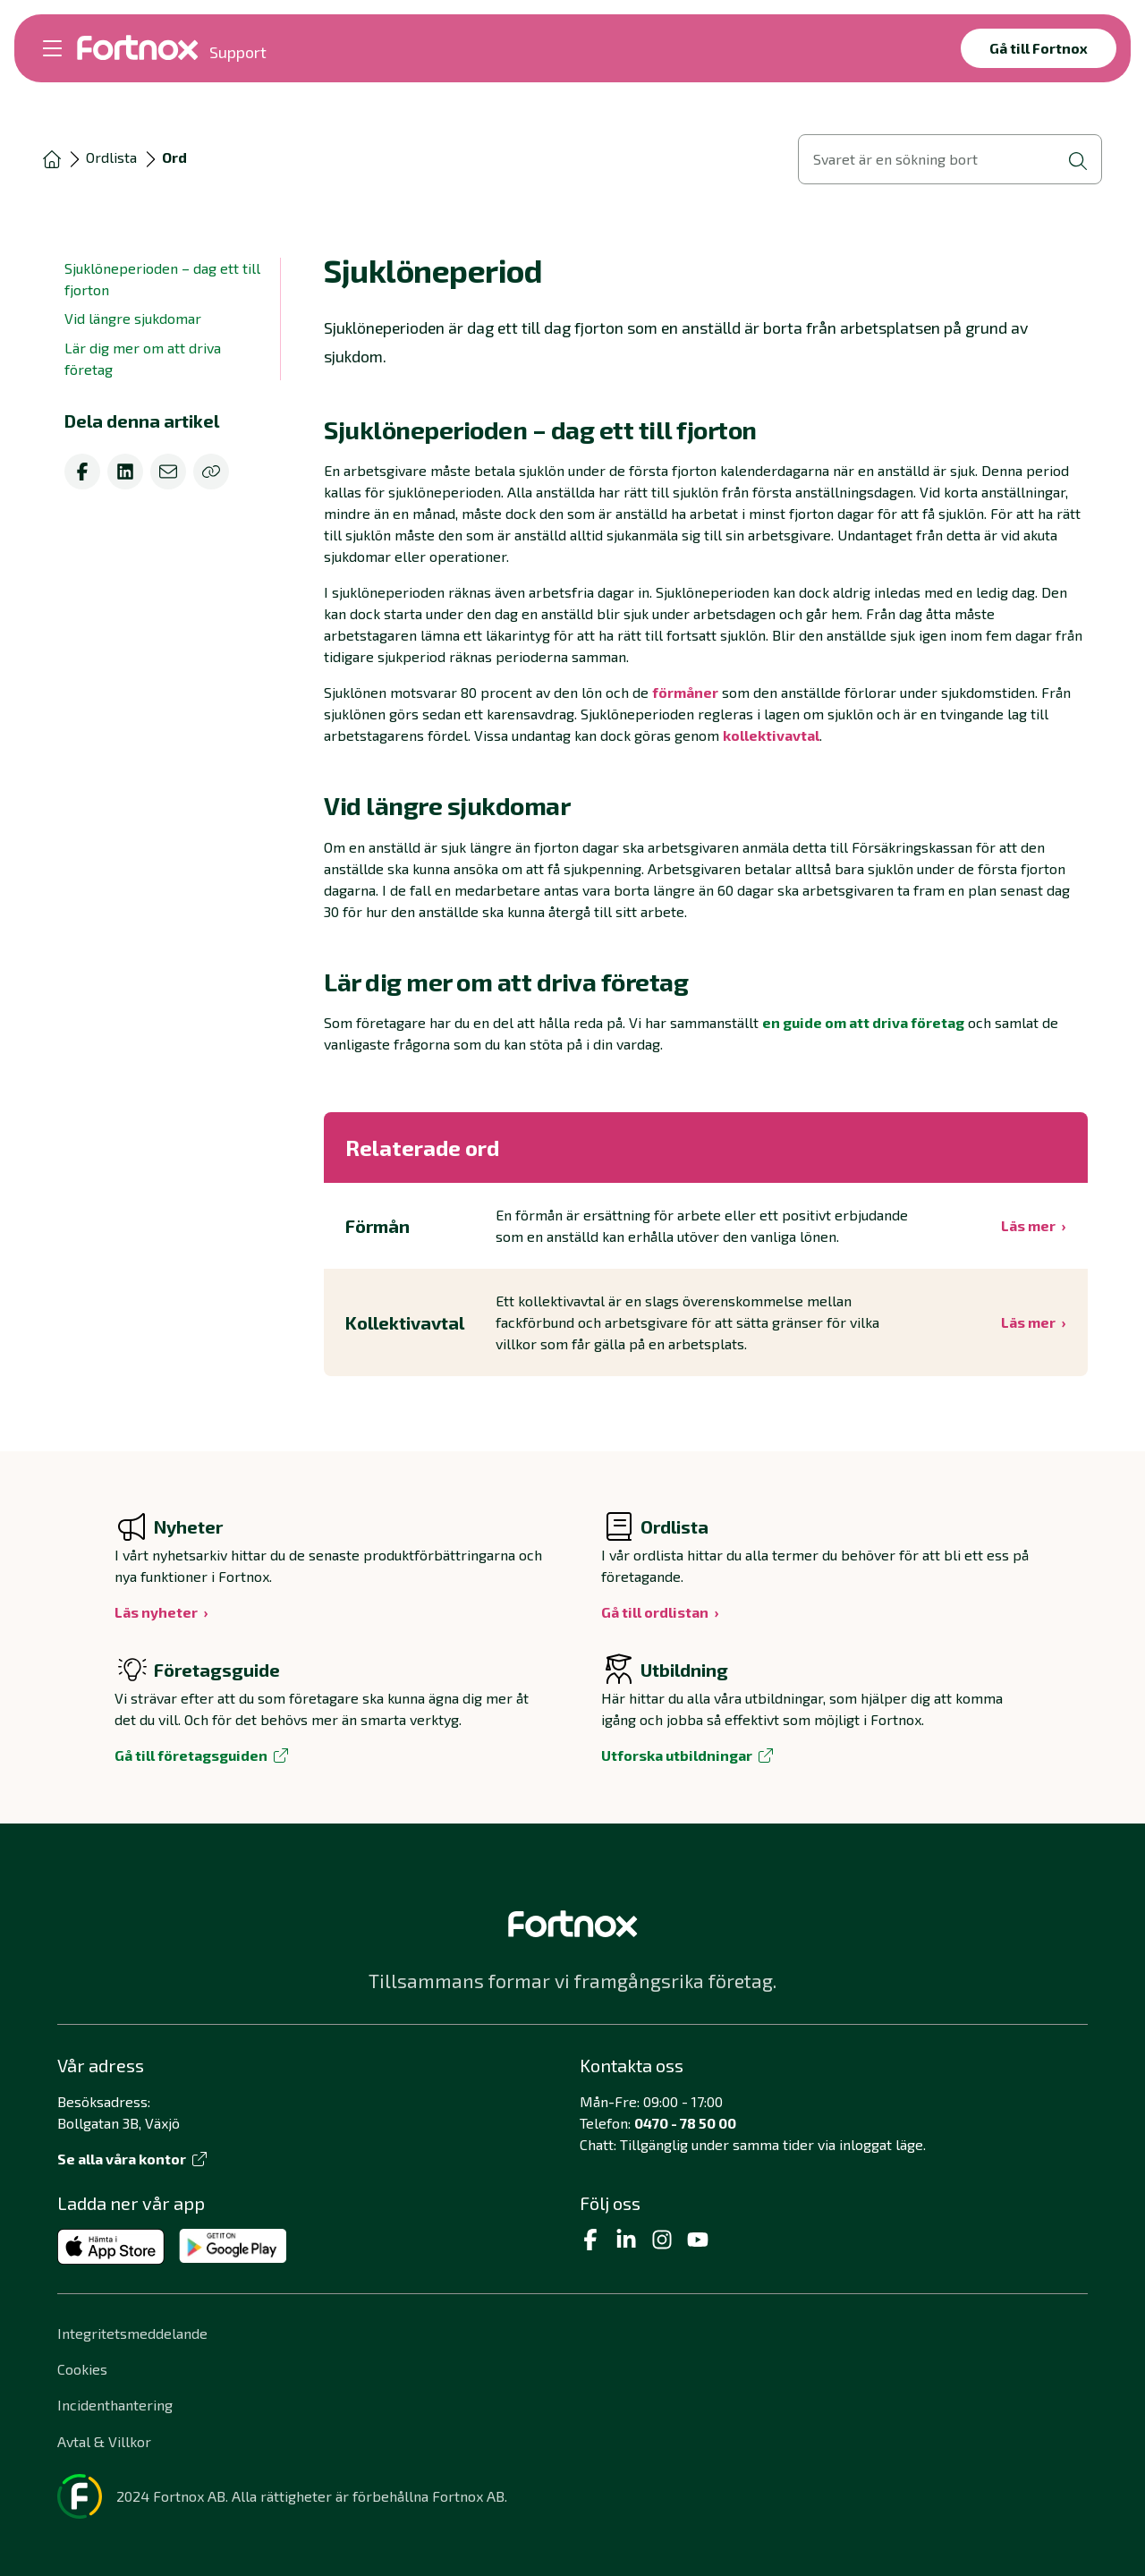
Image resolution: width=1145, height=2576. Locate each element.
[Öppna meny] (52, 48)
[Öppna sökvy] (950, 159)
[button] (706, 429)
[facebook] (82, 471)
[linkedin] (125, 471)
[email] (168, 471)
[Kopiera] (211, 471)
